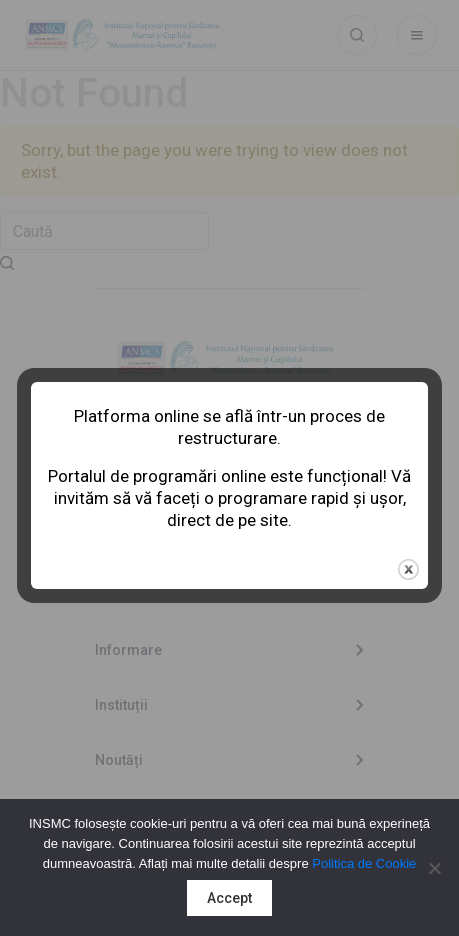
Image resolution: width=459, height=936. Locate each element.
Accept (229, 898)
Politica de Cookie (364, 863)
